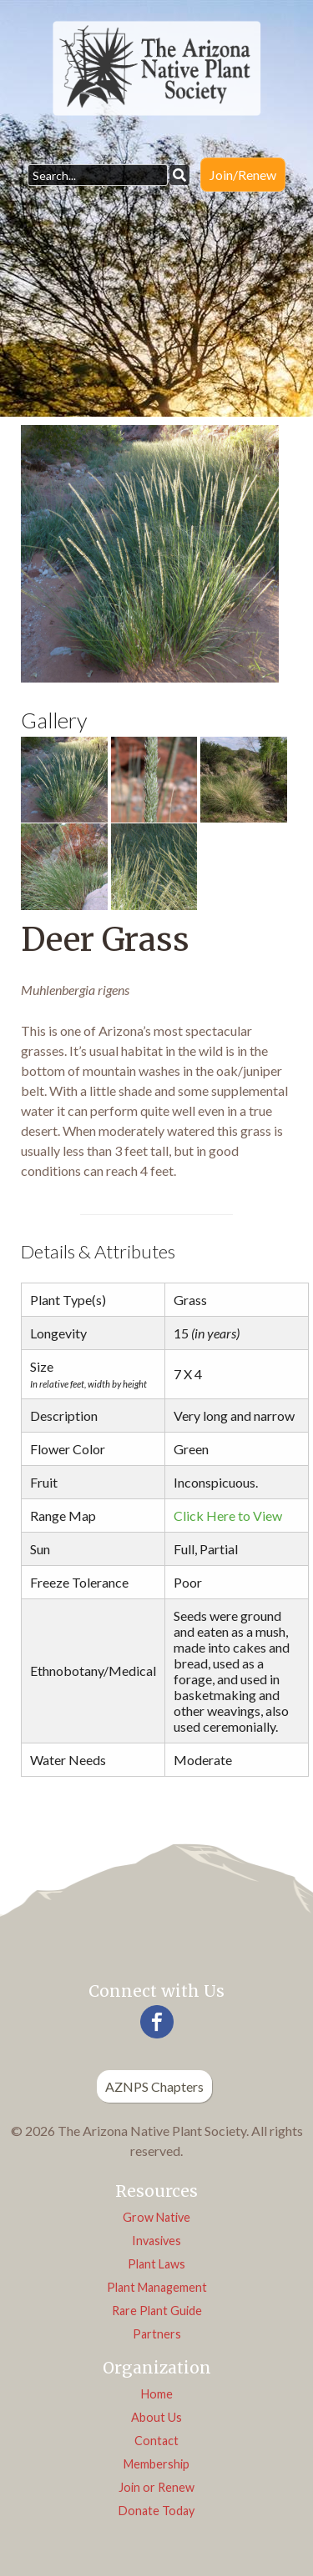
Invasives (156, 2240)
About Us (156, 2417)
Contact (156, 2440)
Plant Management (157, 2287)
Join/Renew (243, 175)
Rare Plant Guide (157, 2310)
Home (157, 2394)
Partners (157, 2334)
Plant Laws (156, 2264)
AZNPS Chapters (154, 2086)
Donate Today (156, 2510)
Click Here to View (228, 1515)
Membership (156, 2464)
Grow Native (156, 2217)
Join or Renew (156, 2487)
